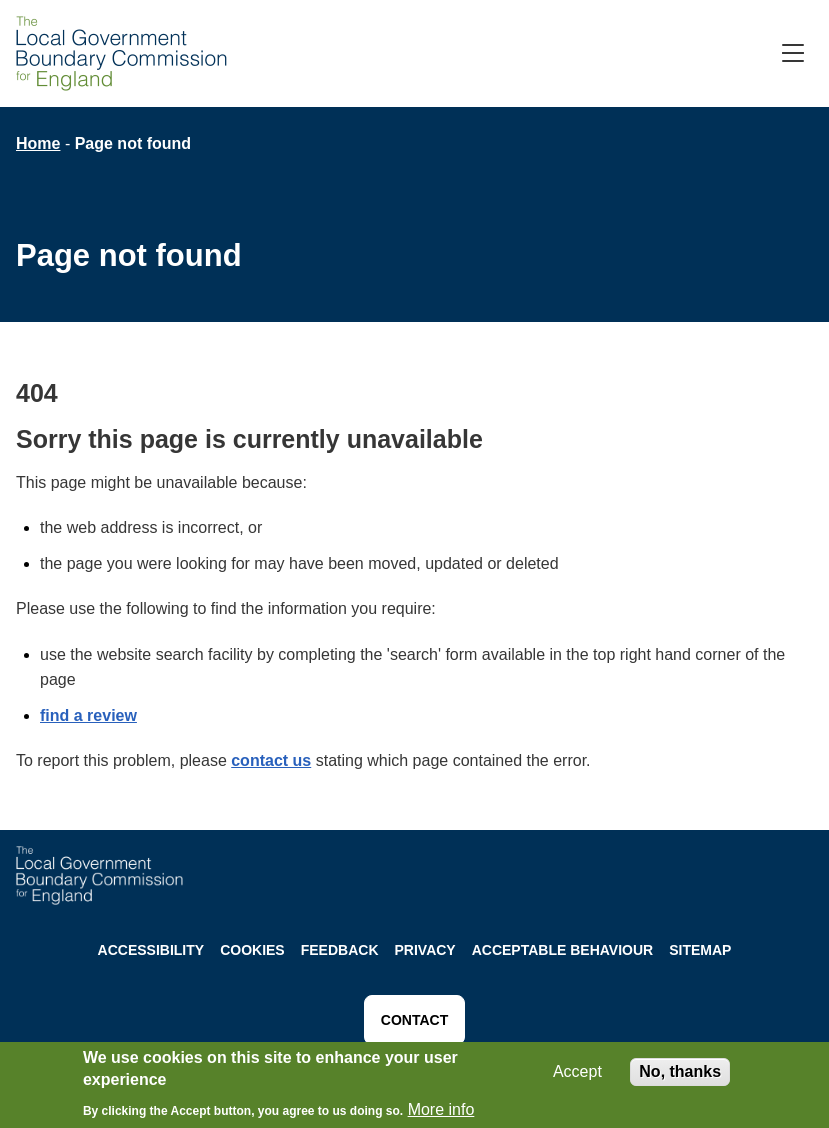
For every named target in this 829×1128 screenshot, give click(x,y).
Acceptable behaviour (563, 950)
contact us (271, 760)
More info (441, 1113)
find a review (88, 715)
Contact (414, 1020)
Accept (577, 1075)
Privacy (425, 950)
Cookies (252, 950)
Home (38, 143)
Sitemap (700, 950)
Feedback (340, 950)
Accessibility (151, 950)
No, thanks (680, 1075)
